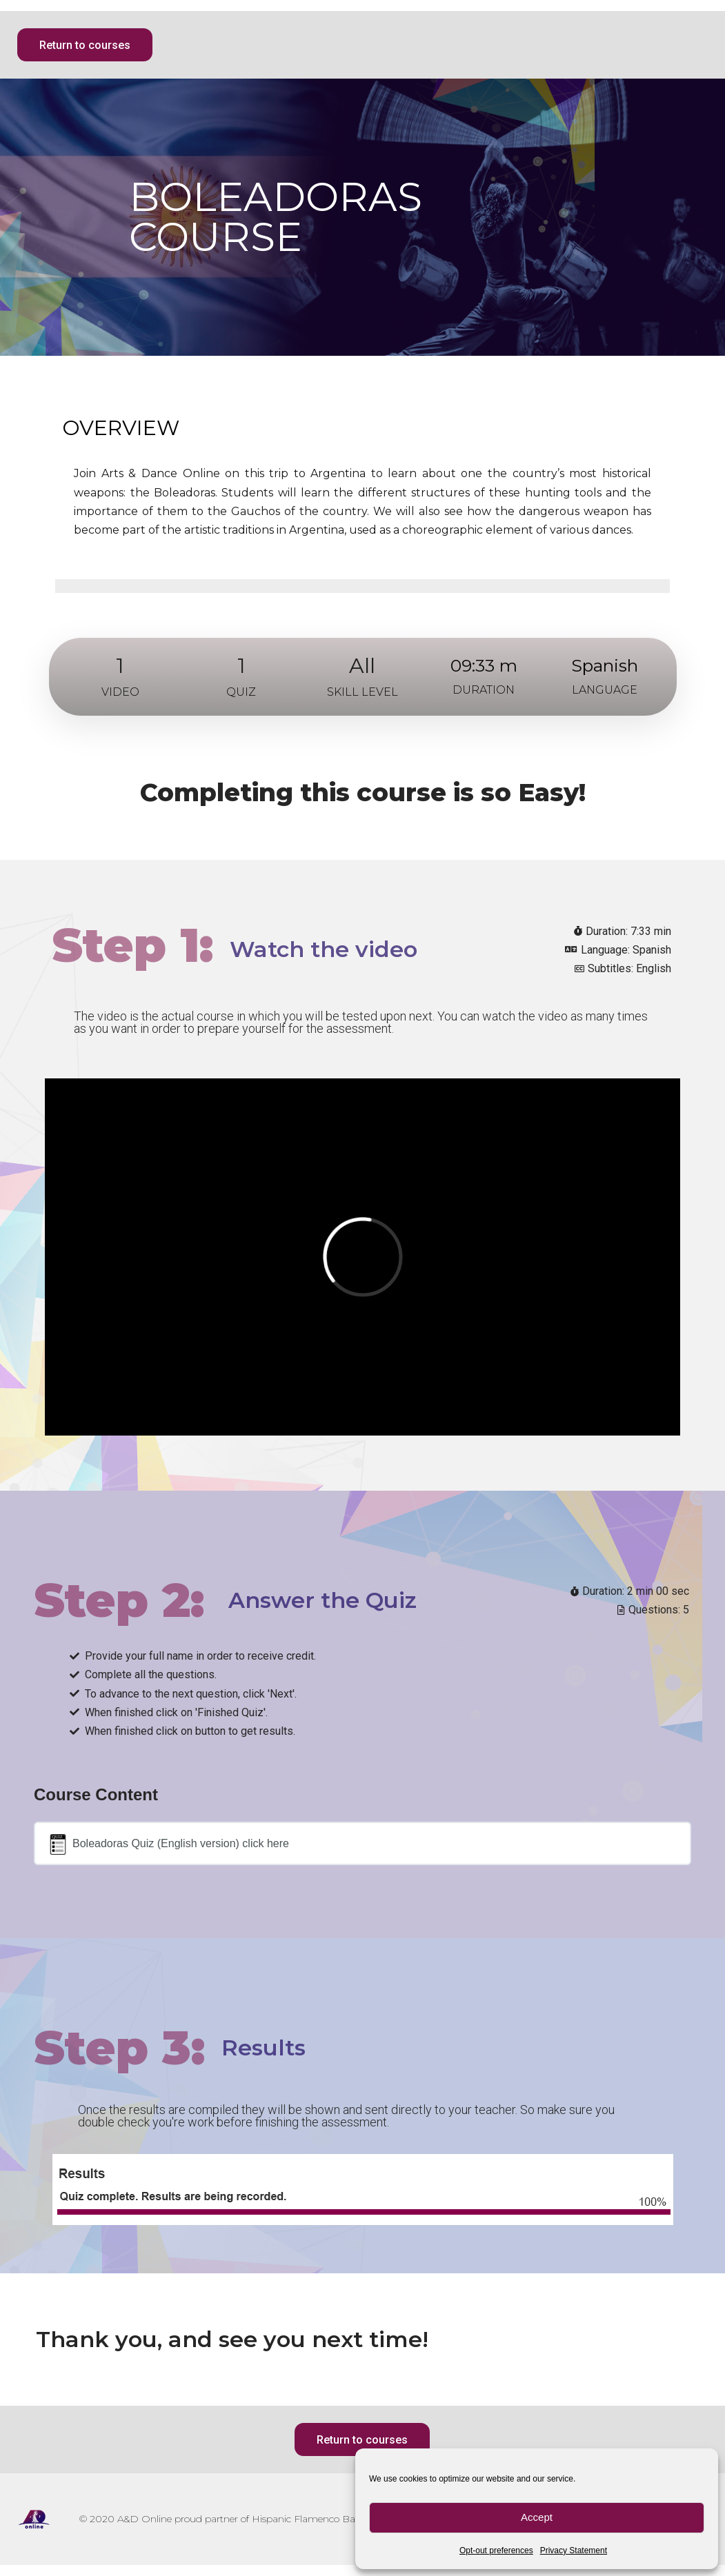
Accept (537, 2517)
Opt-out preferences (496, 2550)
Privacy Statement (573, 2550)
